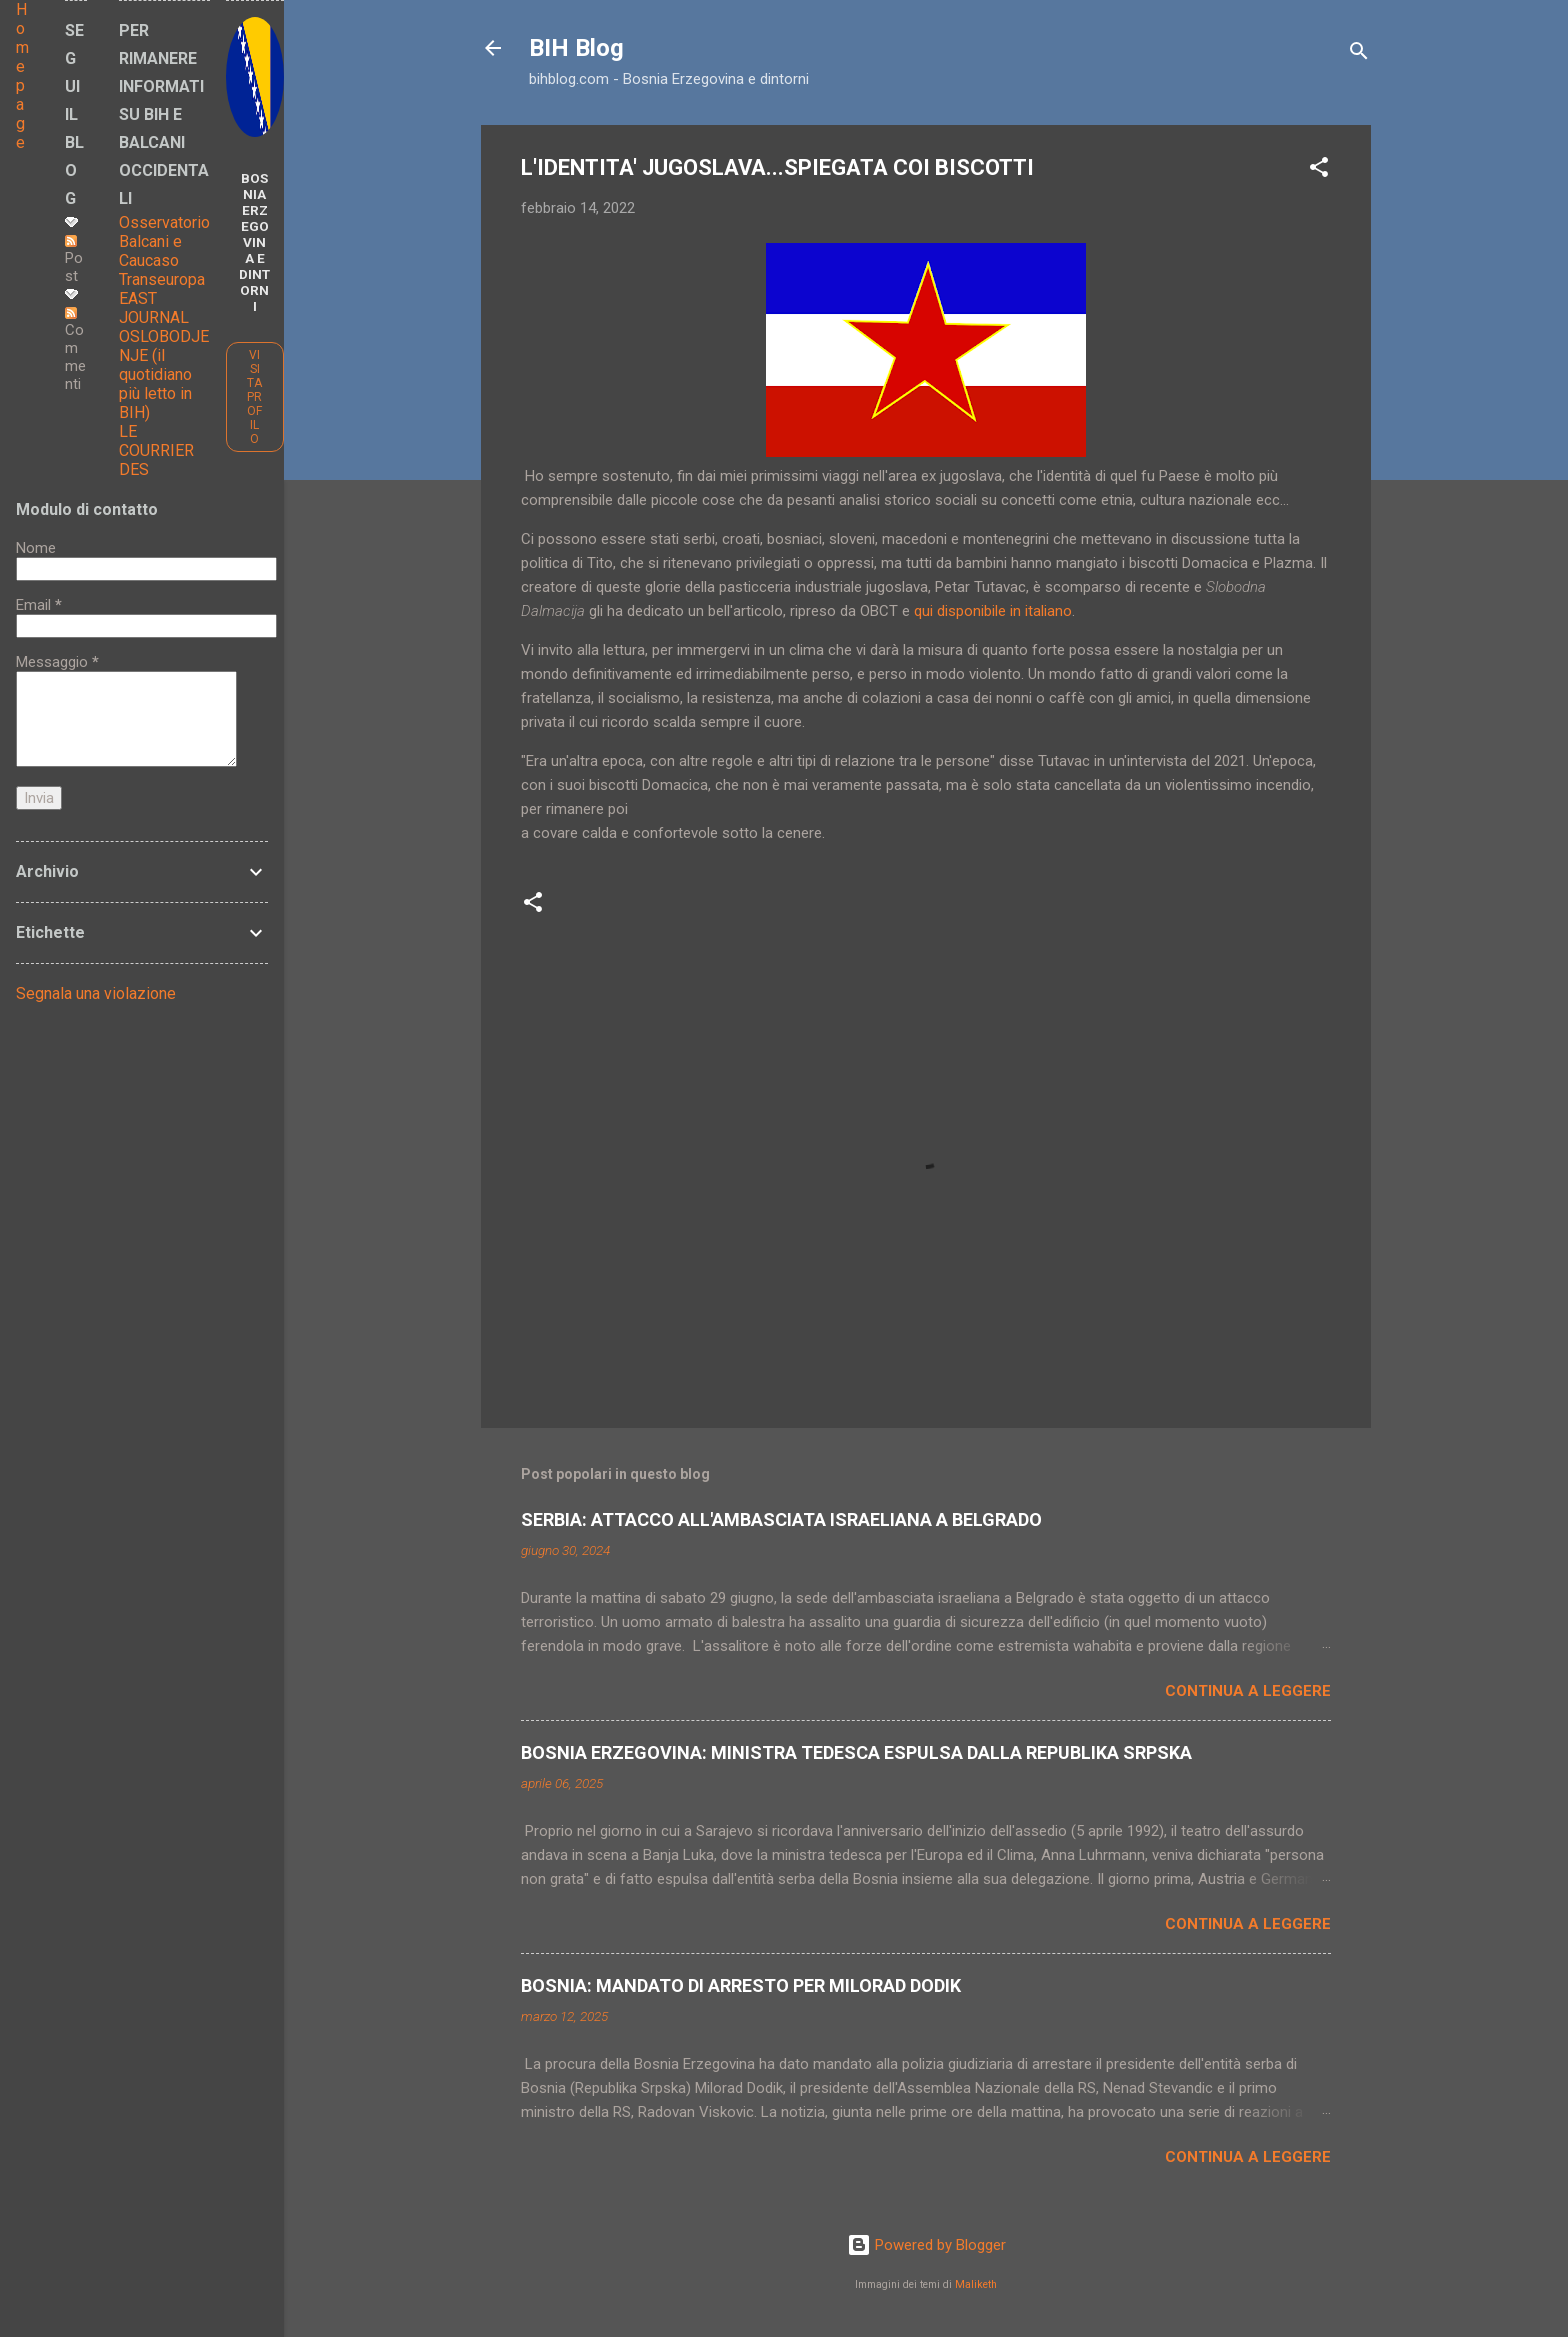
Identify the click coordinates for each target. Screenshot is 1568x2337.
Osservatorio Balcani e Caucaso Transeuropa (164, 251)
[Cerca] (1359, 54)
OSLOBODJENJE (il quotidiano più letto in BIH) (164, 374)
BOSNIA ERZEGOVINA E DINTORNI (254, 242)
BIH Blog (576, 48)
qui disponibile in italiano (993, 611)
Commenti (75, 350)
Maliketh (976, 2284)
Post (74, 260)
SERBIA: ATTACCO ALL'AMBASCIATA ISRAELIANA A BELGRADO (781, 1519)
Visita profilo (254, 397)
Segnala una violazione (96, 993)
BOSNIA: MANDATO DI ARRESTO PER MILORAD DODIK (741, 1985)
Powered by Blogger (926, 2245)
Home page (22, 76)
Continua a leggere (1248, 1691)
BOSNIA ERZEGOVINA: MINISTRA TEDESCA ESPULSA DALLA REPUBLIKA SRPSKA (856, 1752)
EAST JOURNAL (154, 308)
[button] (1319, 170)
